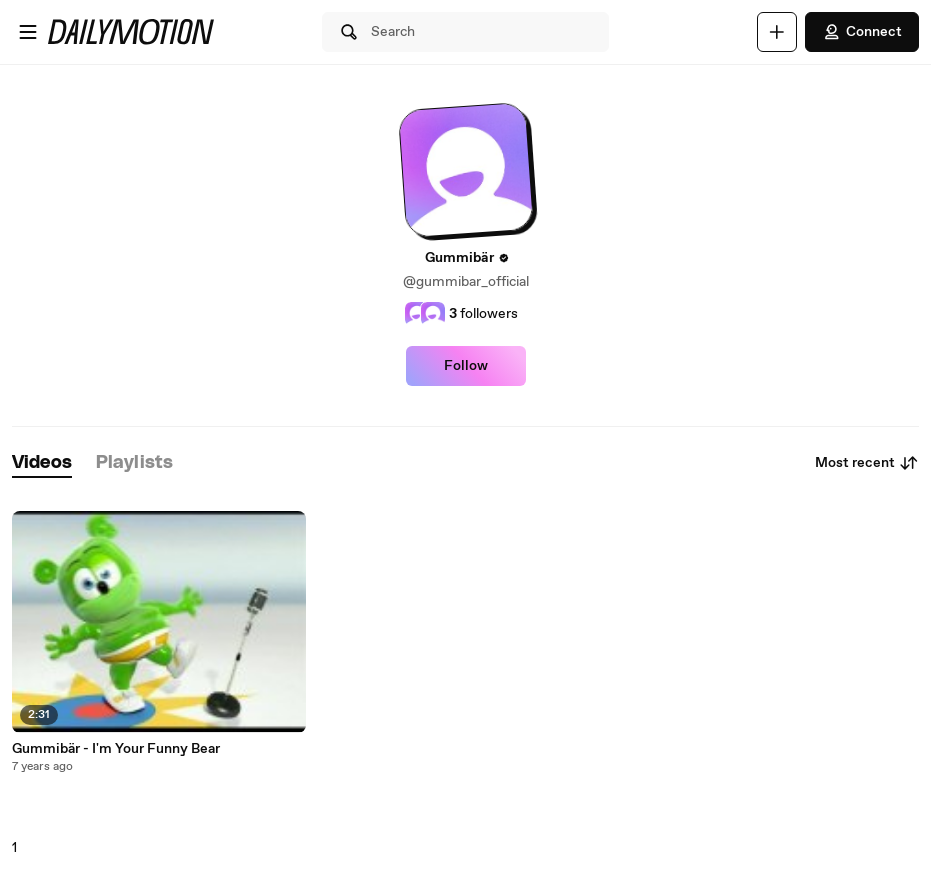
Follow (466, 366)
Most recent (867, 463)
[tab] (42, 463)
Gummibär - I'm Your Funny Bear (116, 749)
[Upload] (777, 32)
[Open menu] (28, 32)
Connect (862, 32)
